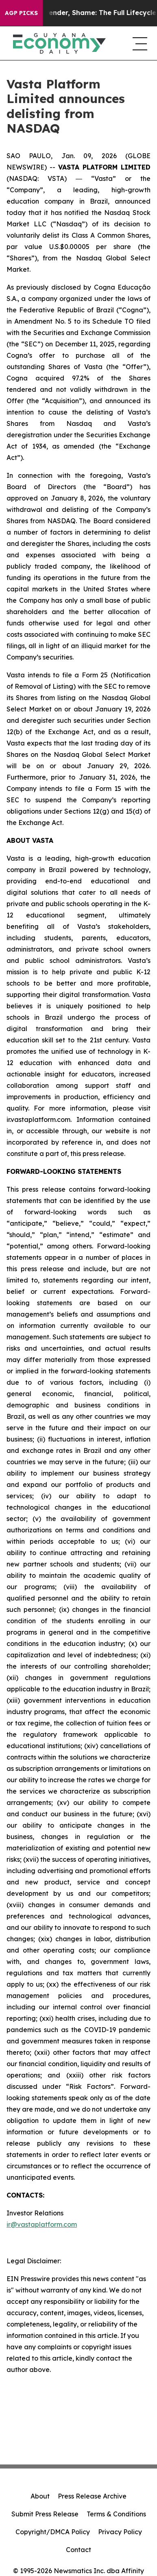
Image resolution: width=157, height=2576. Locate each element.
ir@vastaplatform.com (42, 2224)
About (40, 2496)
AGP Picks (21, 13)
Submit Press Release (44, 2514)
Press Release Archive (92, 2496)
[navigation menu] (138, 43)
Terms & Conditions (116, 2514)
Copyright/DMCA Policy (52, 2532)
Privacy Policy (120, 2532)
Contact (78, 2550)
